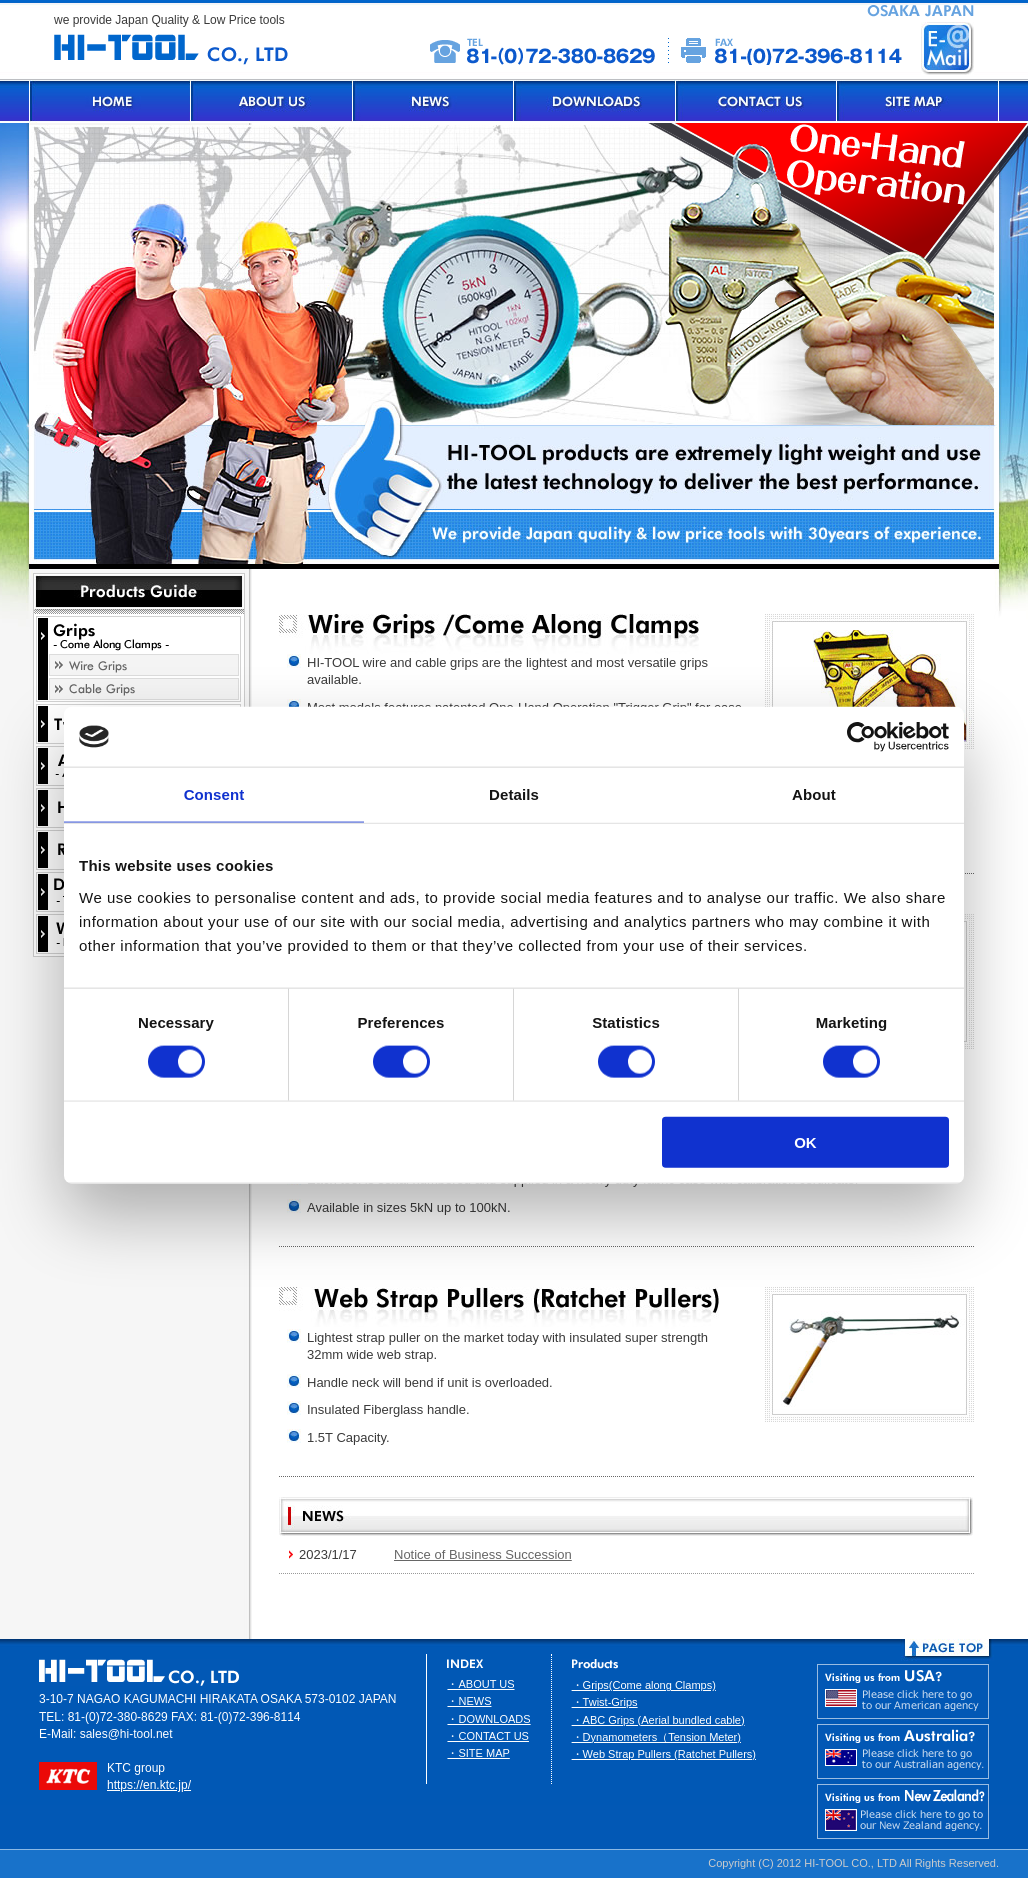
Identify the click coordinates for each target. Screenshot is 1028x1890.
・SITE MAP (478, 1753)
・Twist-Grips (605, 1702)
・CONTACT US (488, 1736)
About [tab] (814, 794)
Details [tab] (514, 794)
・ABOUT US (480, 1684)
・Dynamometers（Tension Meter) (656, 1737)
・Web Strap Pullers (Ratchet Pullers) (664, 1754)
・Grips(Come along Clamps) (644, 1685)
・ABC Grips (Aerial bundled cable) (658, 1720)
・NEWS (469, 1701)
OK (805, 1141)
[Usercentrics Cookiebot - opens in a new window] (861, 737)
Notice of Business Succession (483, 1554)
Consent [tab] (214, 794)
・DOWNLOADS (488, 1719)
